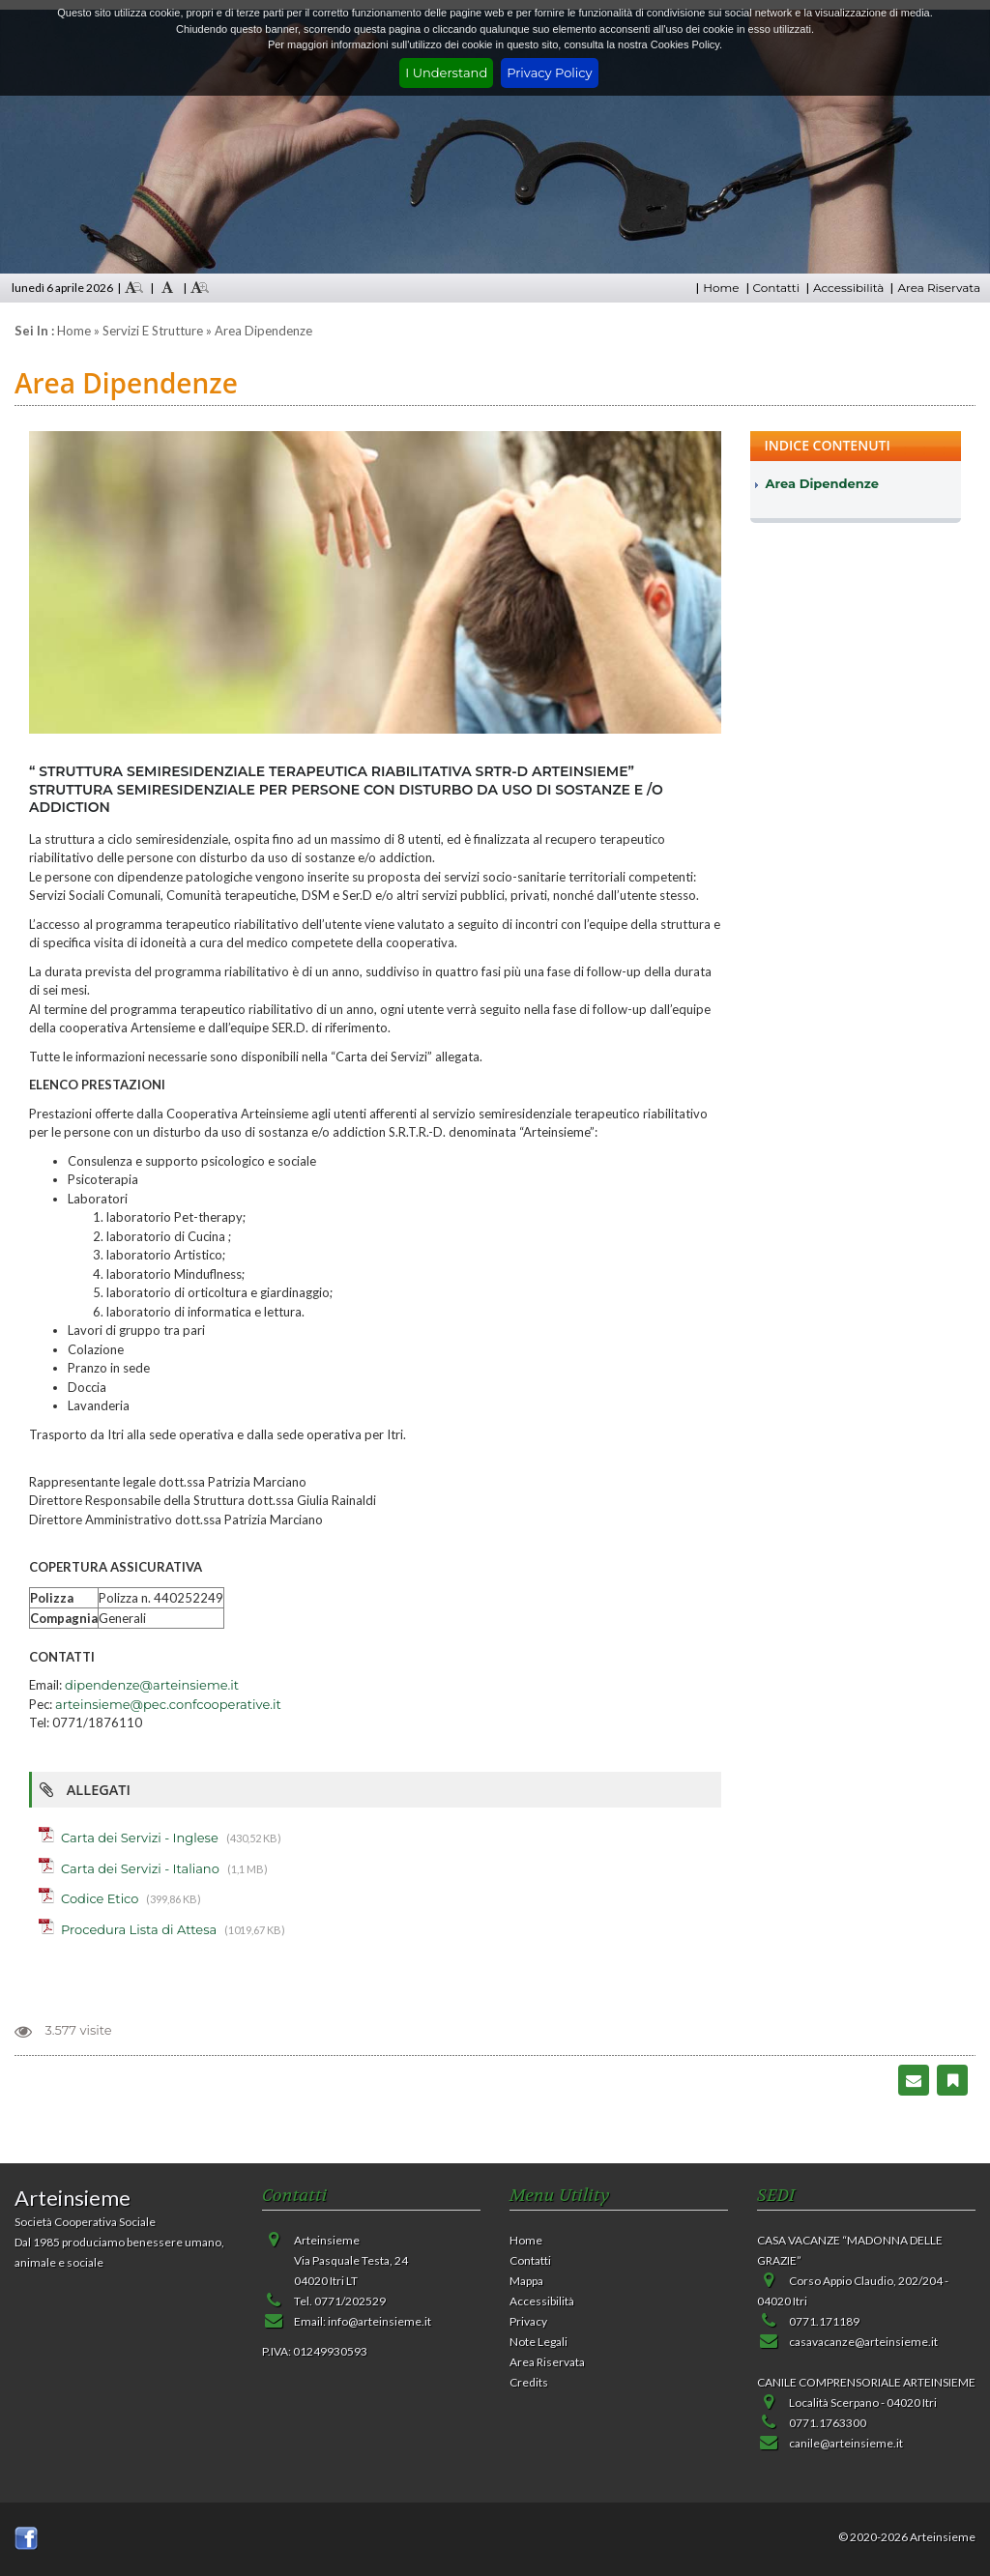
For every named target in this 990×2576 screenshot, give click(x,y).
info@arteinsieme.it (379, 2321)
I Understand (446, 72)
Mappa (526, 2280)
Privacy (528, 2321)
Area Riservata (938, 287)
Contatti (776, 287)
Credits (529, 2382)
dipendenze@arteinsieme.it (152, 1685)
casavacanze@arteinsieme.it (863, 2341)
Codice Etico (99, 1898)
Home (721, 287)
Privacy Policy (549, 72)
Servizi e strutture (152, 330)
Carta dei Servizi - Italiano (140, 1868)
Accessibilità (848, 287)
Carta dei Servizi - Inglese (139, 1837)
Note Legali (539, 2341)
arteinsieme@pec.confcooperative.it (168, 1704)
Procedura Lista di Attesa (139, 1929)
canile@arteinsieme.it (846, 2443)
